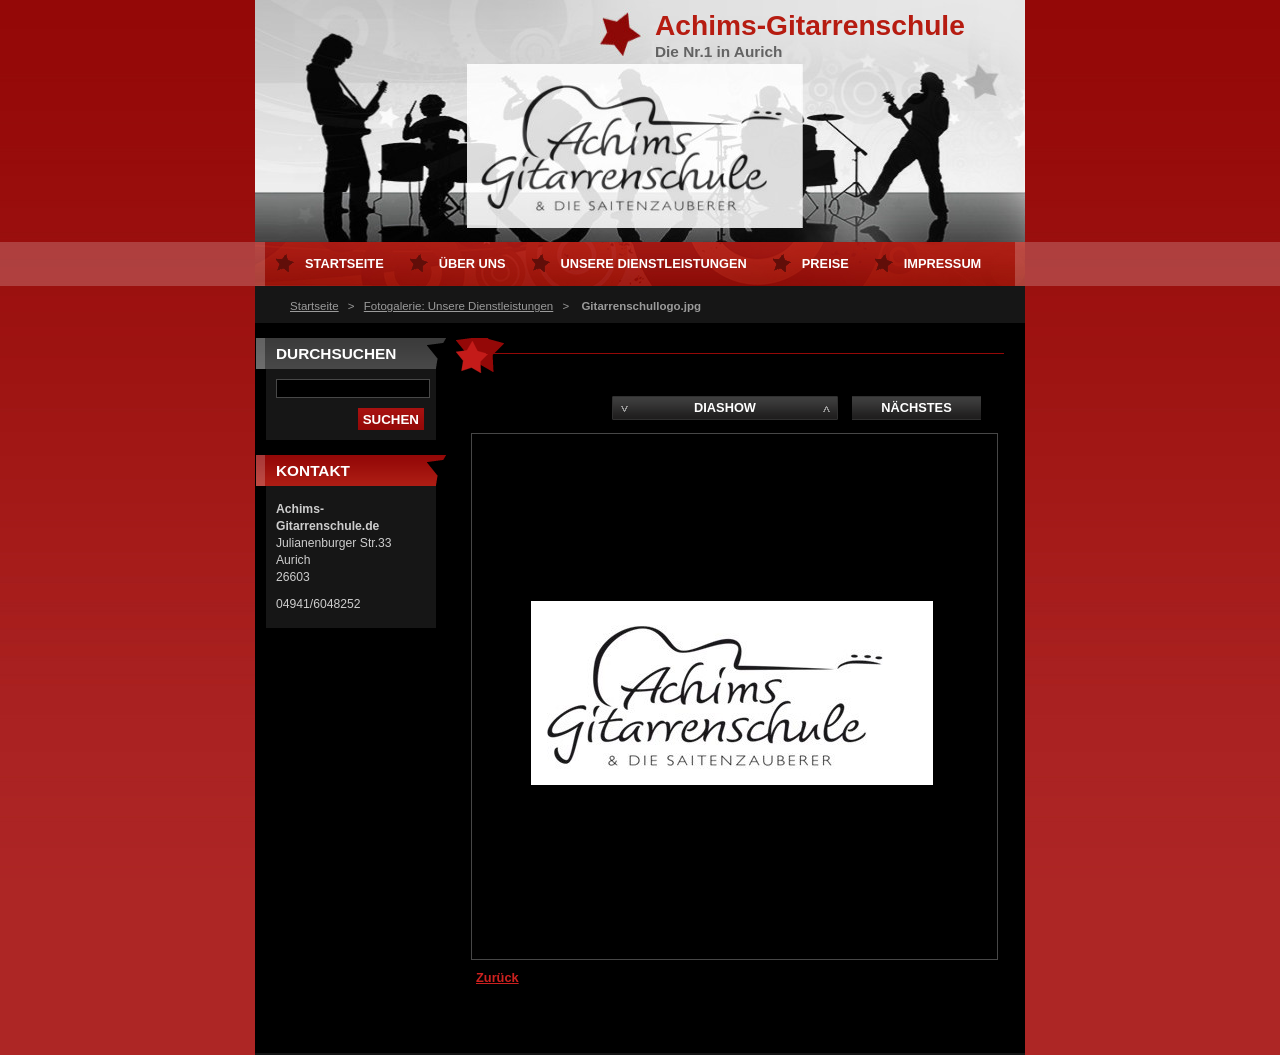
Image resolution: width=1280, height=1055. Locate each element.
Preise (825, 263)
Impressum (943, 263)
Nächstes (916, 407)
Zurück (497, 977)
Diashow (725, 407)
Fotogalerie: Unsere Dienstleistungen (458, 306)
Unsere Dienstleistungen (654, 263)
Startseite (314, 306)
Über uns (472, 263)
